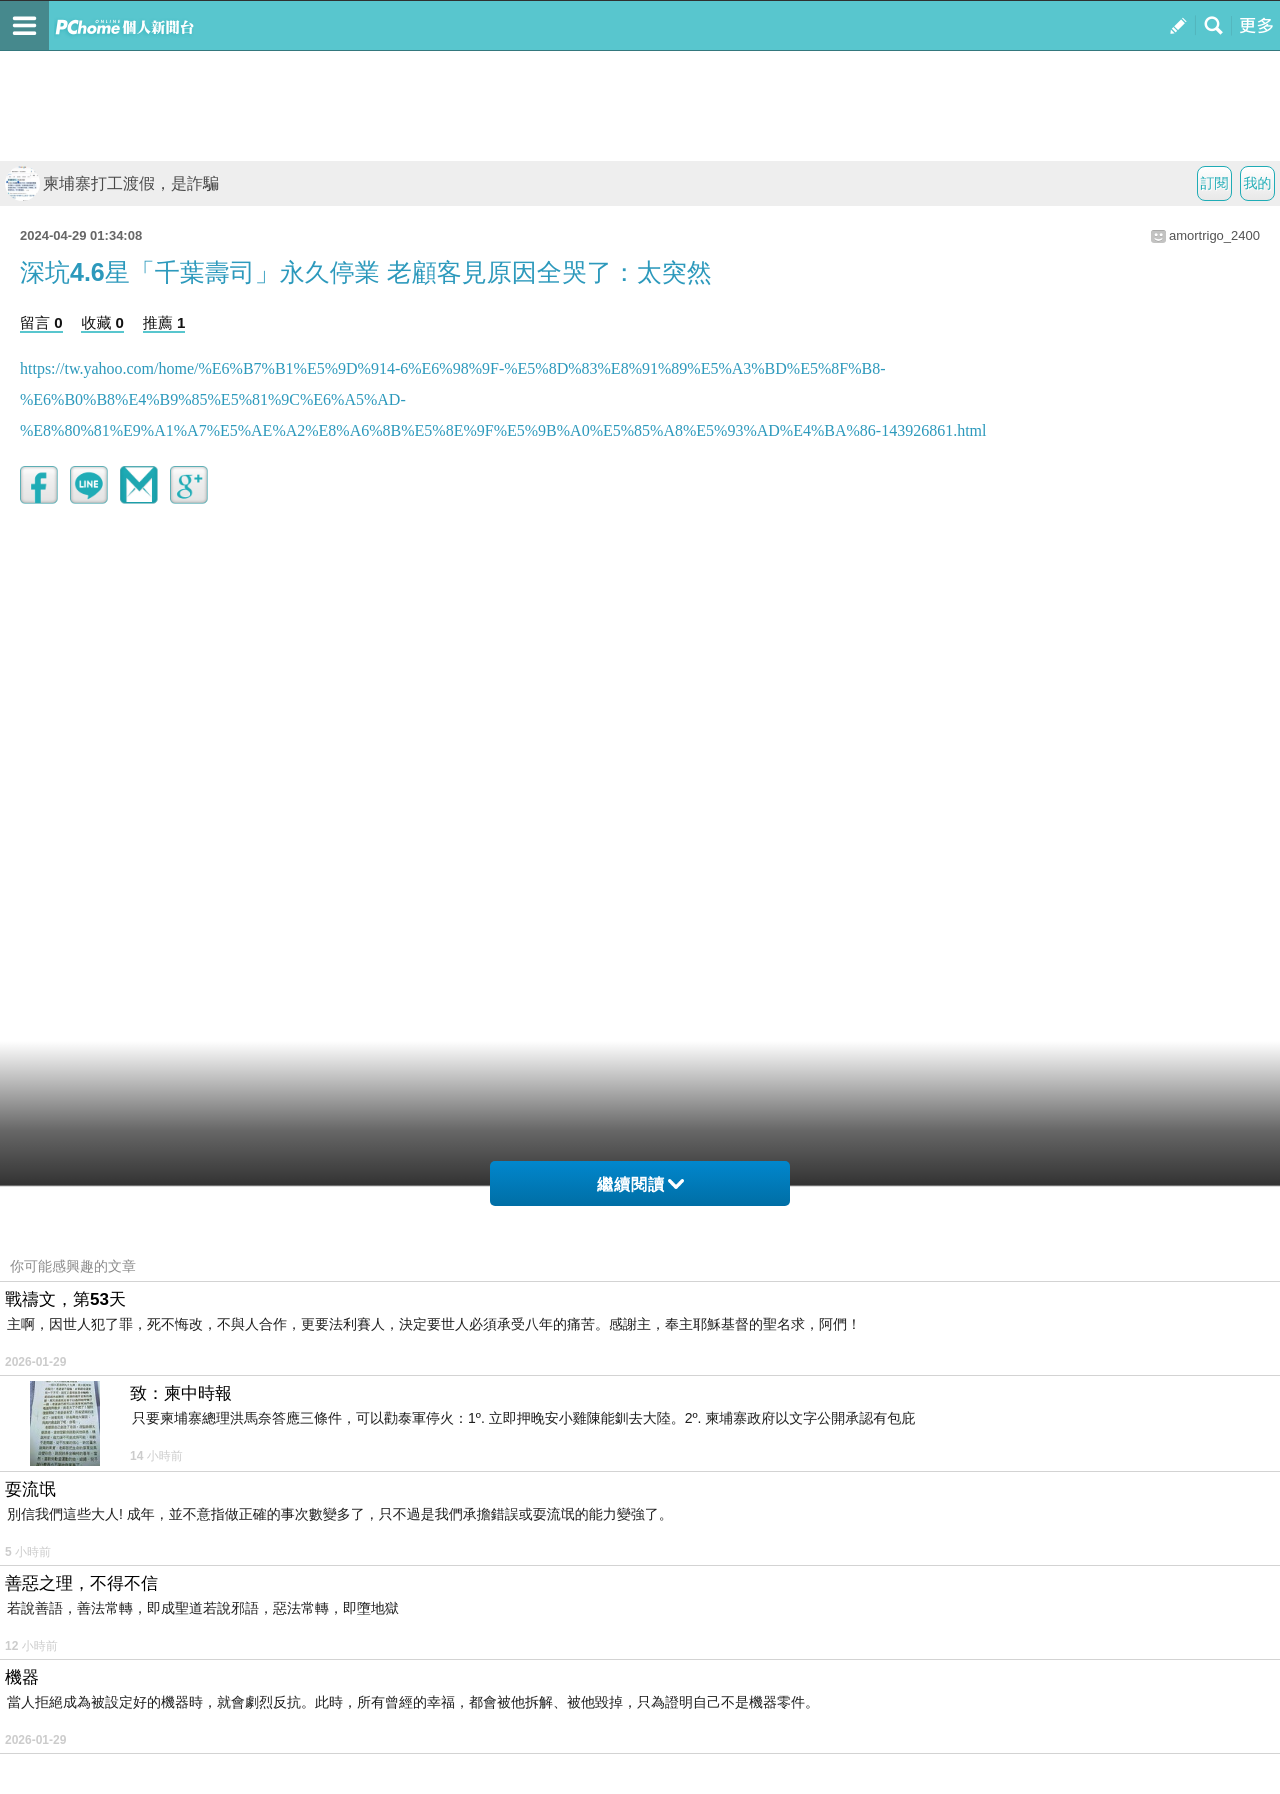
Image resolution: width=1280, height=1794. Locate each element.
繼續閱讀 (640, 1184)
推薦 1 (164, 322)
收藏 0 (102, 322)
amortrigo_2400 (1214, 235)
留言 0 (41, 322)
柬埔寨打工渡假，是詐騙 (112, 183)
